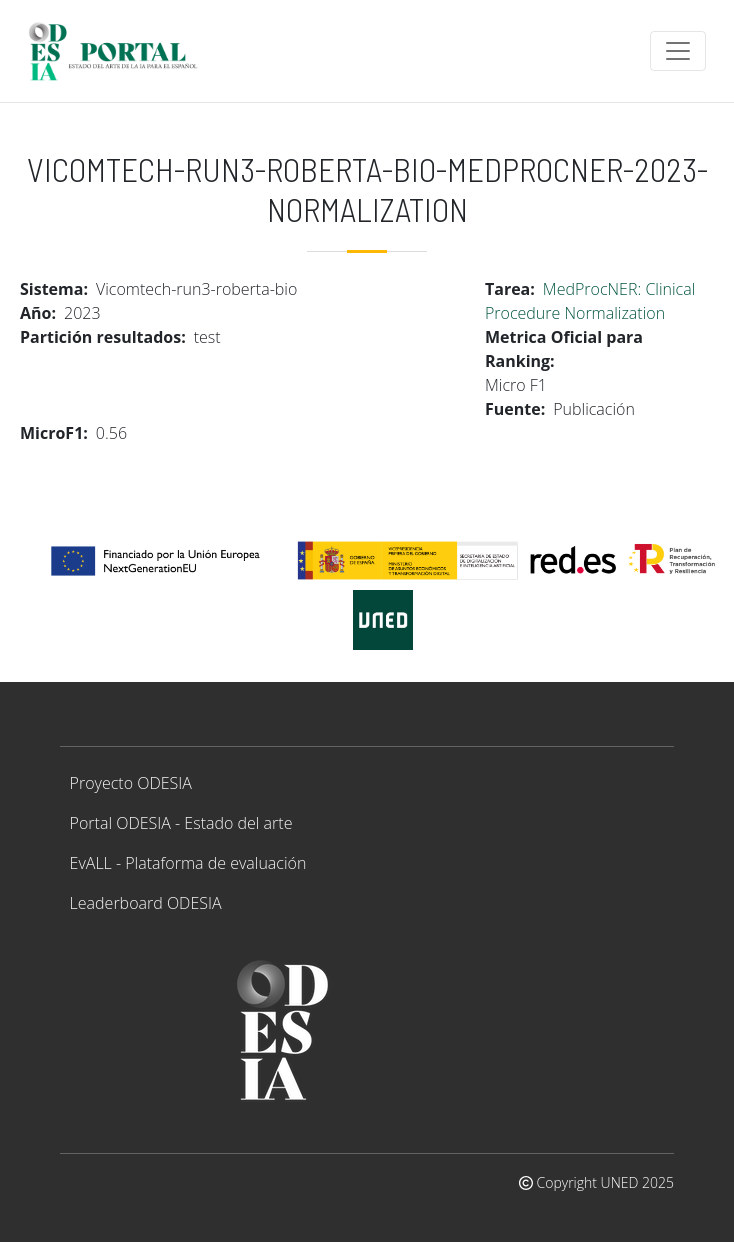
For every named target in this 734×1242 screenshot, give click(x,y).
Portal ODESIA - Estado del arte (181, 823)
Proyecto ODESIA (131, 783)
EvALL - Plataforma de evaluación (188, 863)
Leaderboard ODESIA (146, 903)
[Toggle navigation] (678, 51)
